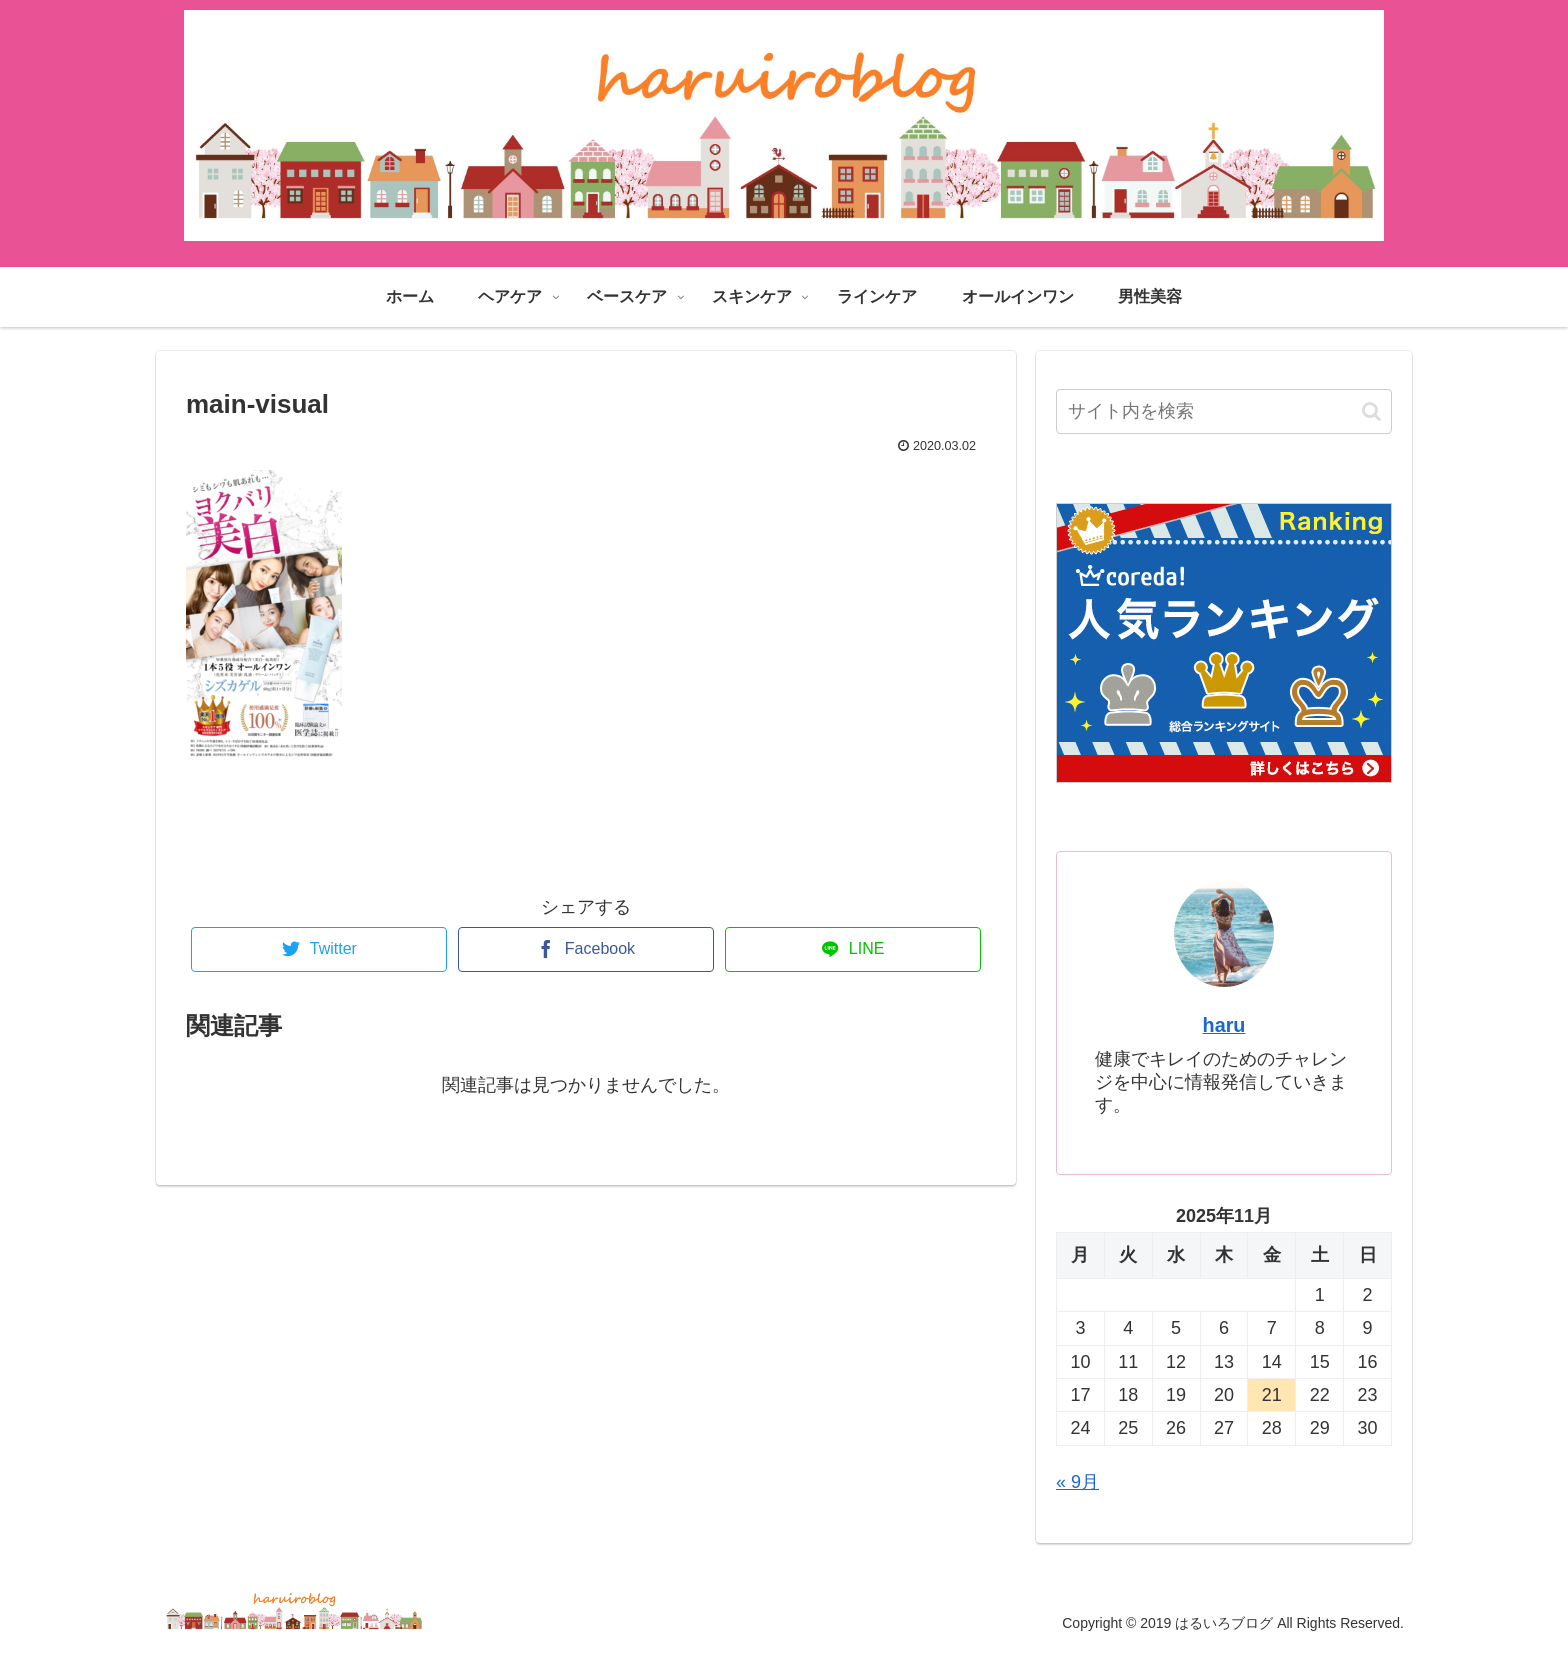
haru (1224, 1025)
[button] (1371, 411)
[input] (1224, 411)
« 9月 (1077, 1482)
